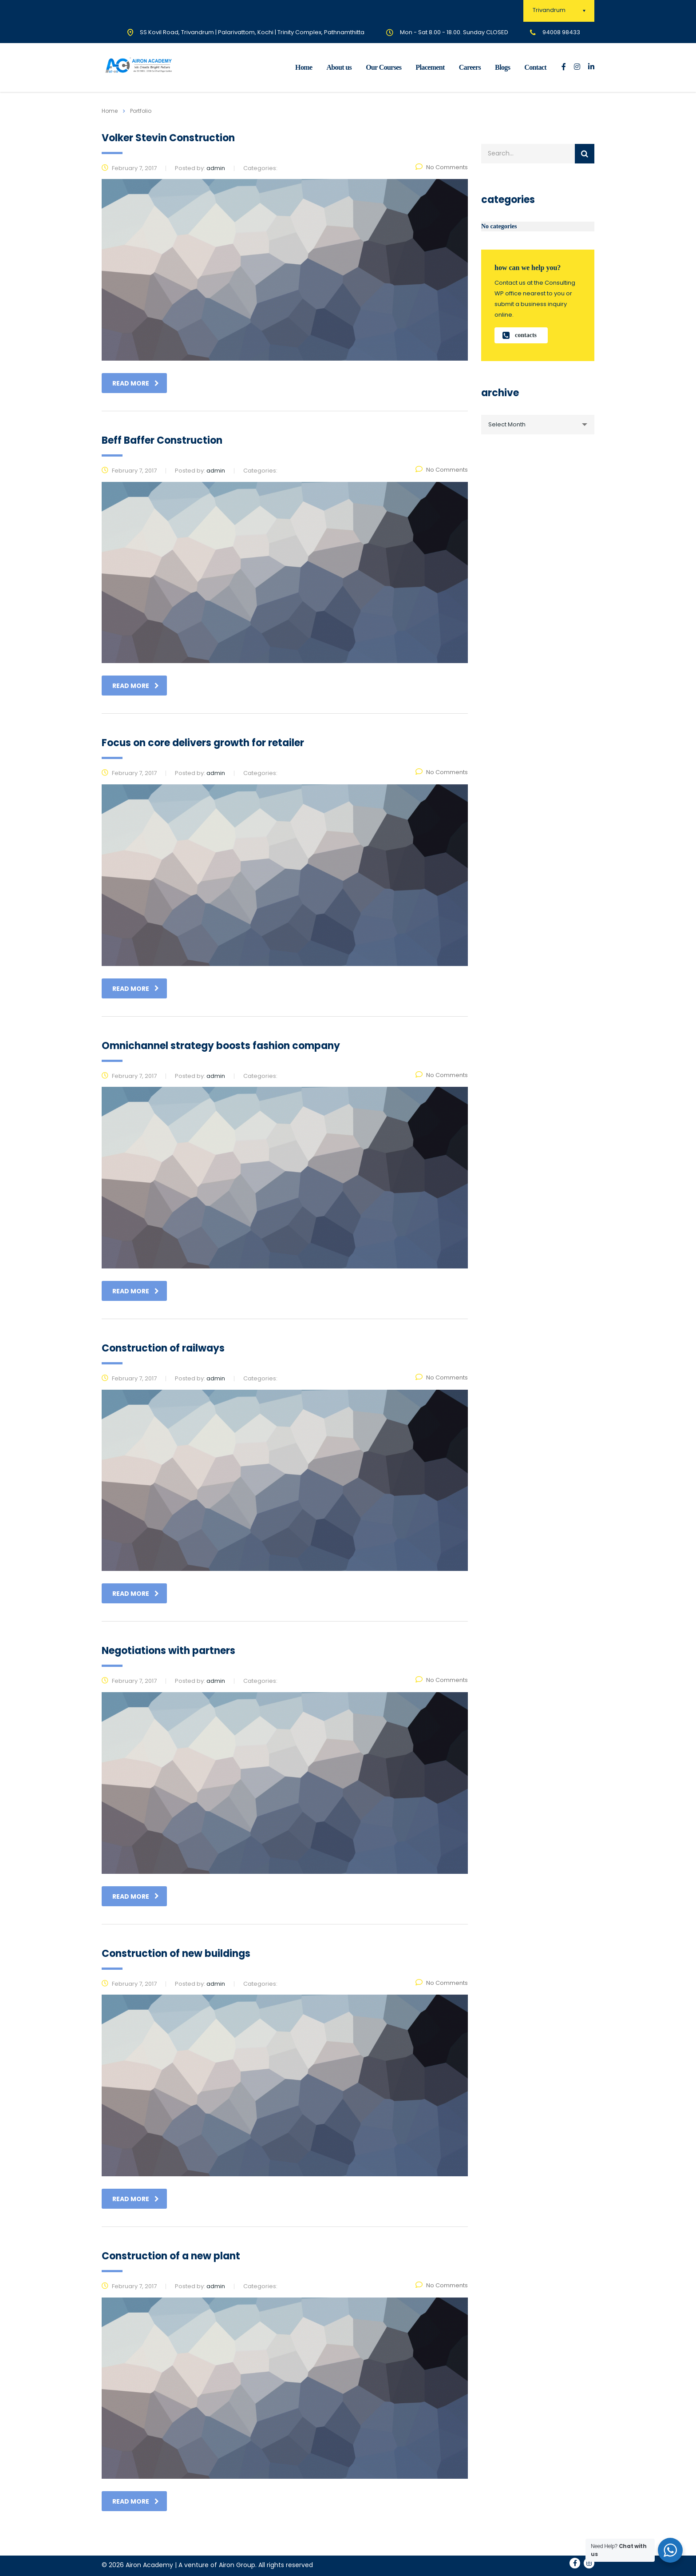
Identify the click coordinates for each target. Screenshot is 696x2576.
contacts (519, 335)
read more (135, 383)
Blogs (502, 67)
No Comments (441, 167)
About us (339, 67)
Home (303, 67)
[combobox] (537, 424)
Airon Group (237, 2564)
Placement (429, 67)
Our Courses (383, 67)
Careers (470, 67)
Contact (535, 67)
